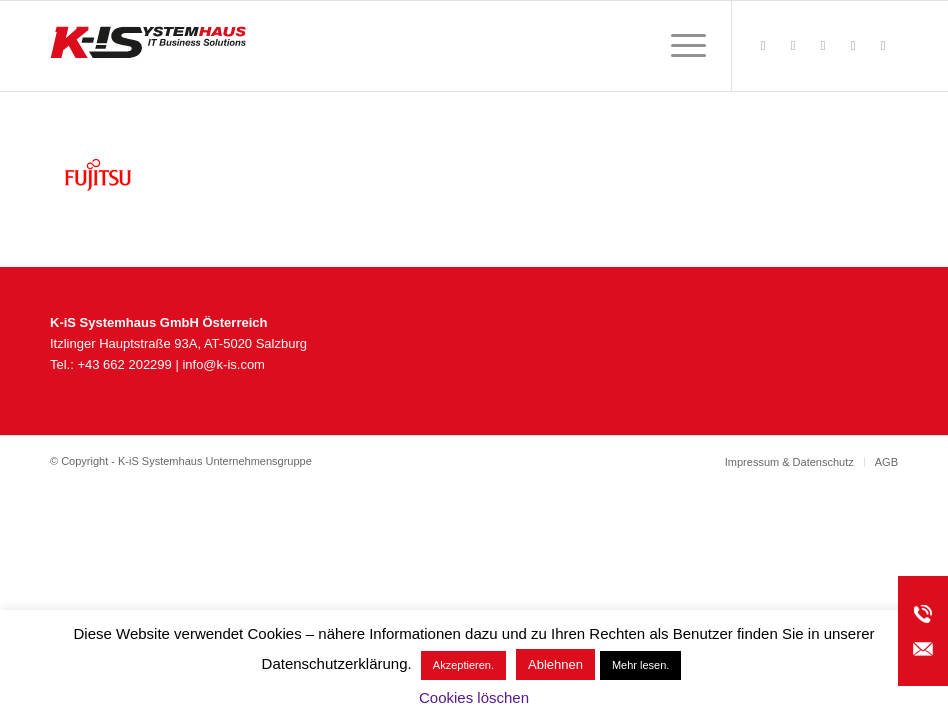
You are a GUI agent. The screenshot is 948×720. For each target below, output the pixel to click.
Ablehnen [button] (555, 664)
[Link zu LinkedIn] (883, 46)
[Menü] (678, 46)
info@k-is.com (223, 364)
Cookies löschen (474, 697)
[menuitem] (678, 46)
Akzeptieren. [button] (463, 665)
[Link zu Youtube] (853, 46)
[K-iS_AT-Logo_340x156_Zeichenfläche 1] (148, 46)
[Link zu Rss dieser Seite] (793, 46)
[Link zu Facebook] (763, 46)
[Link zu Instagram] (823, 46)
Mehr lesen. (640, 665)
